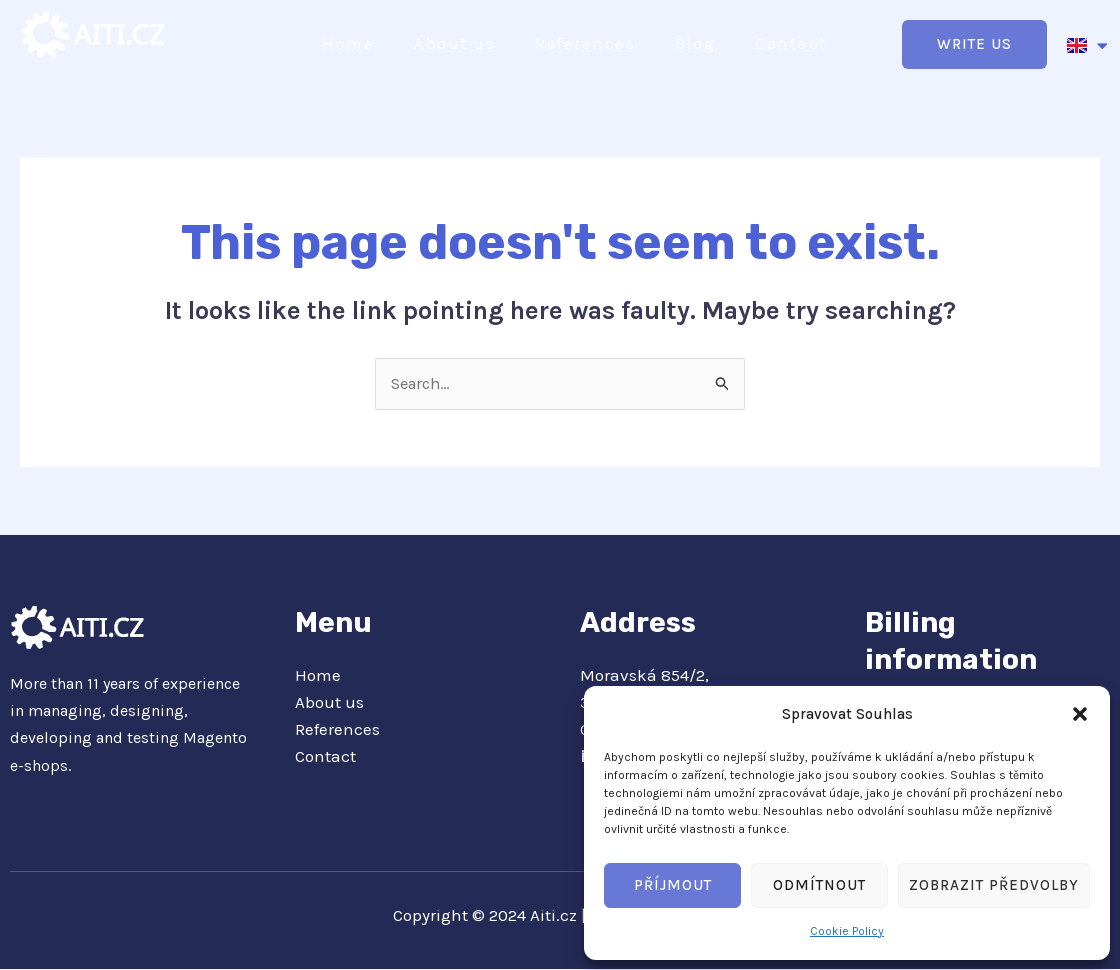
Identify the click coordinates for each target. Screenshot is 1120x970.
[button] (1080, 714)
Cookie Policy (847, 931)
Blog (695, 43)
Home (348, 43)
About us (454, 43)
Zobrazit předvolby (994, 885)
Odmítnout (819, 885)
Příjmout (673, 885)
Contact (791, 43)
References (585, 43)
